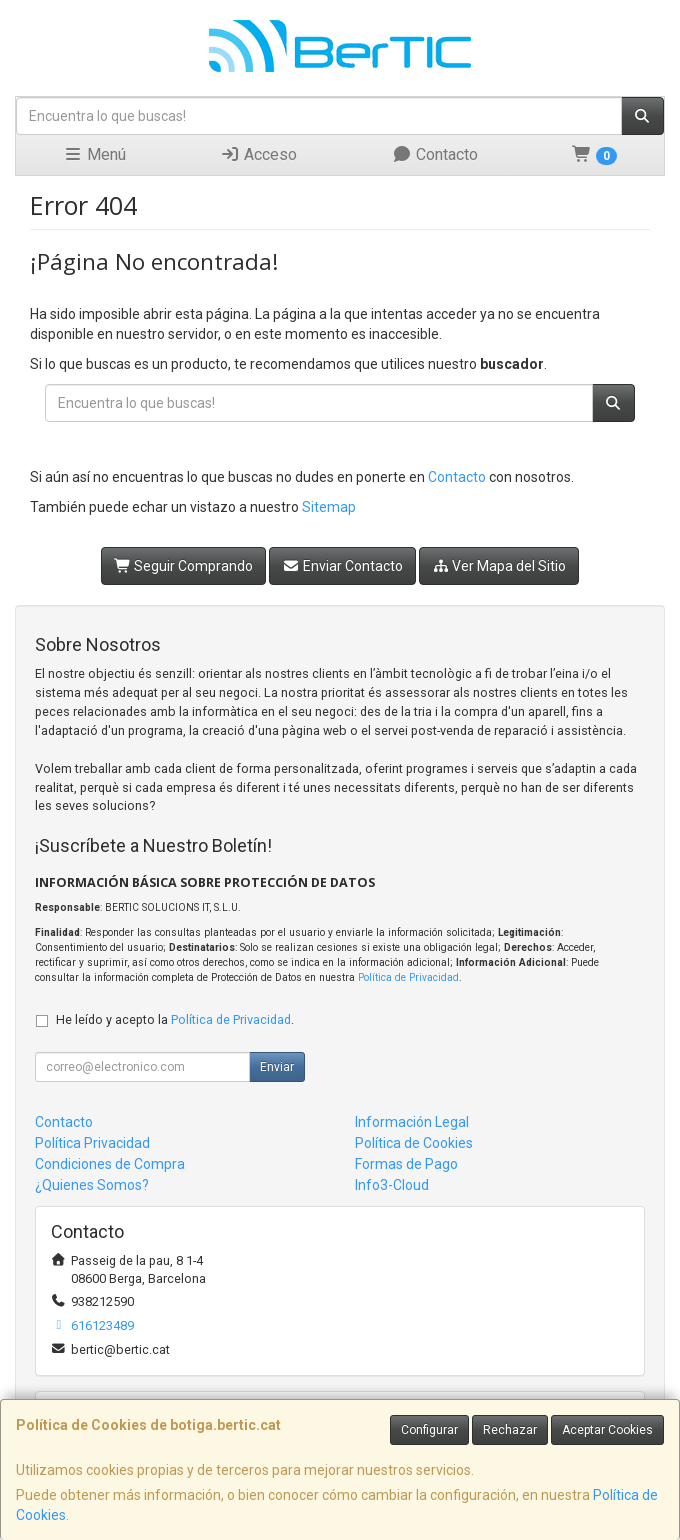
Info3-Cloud (392, 1185)
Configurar (429, 1430)
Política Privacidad (92, 1143)
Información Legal (412, 1122)
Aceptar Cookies (607, 1430)
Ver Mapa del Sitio (499, 566)
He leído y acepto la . (175, 1019)
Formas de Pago (406, 1164)
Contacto (435, 154)
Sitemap (329, 507)
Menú (94, 154)
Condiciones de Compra (110, 1164)
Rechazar (510, 1430)
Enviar (277, 1067)
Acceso (258, 154)
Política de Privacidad (408, 977)
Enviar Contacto (342, 566)
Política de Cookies (414, 1143)
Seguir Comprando (184, 566)
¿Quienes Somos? (92, 1185)
